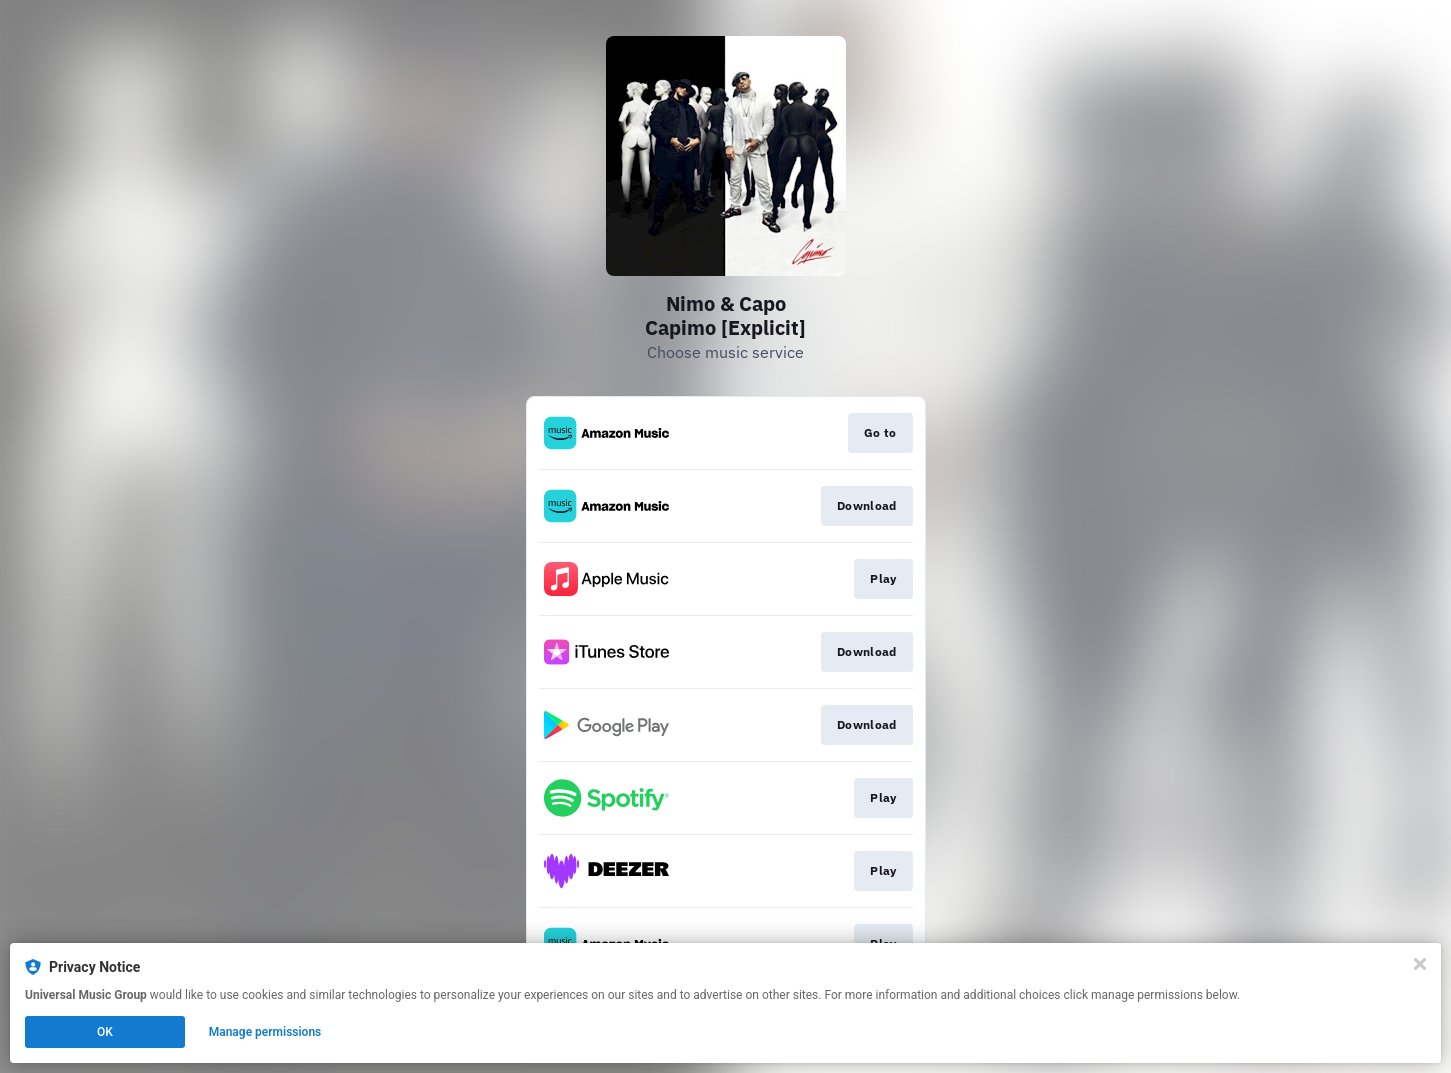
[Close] (1420, 964)
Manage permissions (265, 1032)
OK (105, 1032)
